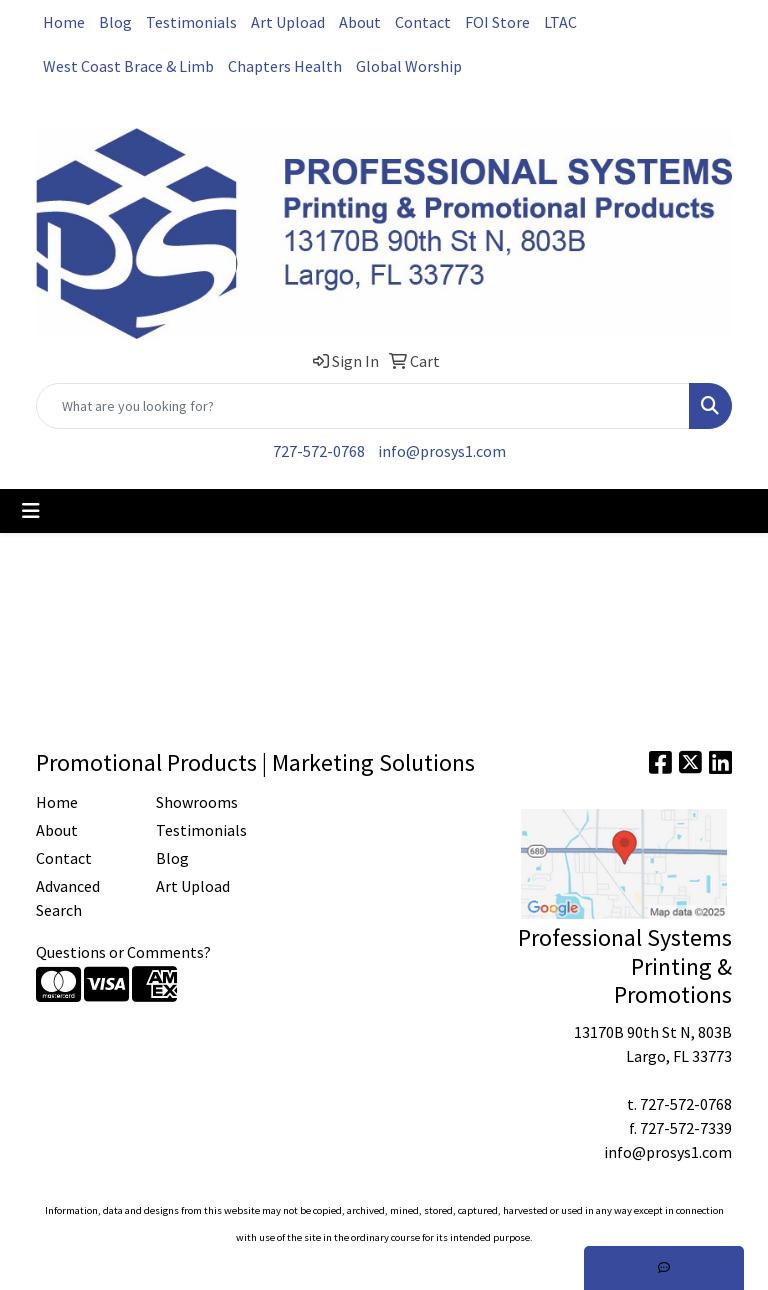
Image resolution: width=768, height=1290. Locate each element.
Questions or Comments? (123, 952)
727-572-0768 (319, 451)
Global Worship (409, 66)
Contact (423, 22)
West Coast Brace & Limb (128, 66)
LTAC (560, 22)
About (360, 22)
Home (64, 22)
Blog (115, 22)
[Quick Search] (363, 406)
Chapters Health (285, 66)
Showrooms (197, 802)
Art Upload (288, 22)
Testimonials (191, 22)
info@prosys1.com (442, 451)
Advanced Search (68, 898)
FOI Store (497, 22)
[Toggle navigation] (31, 511)
